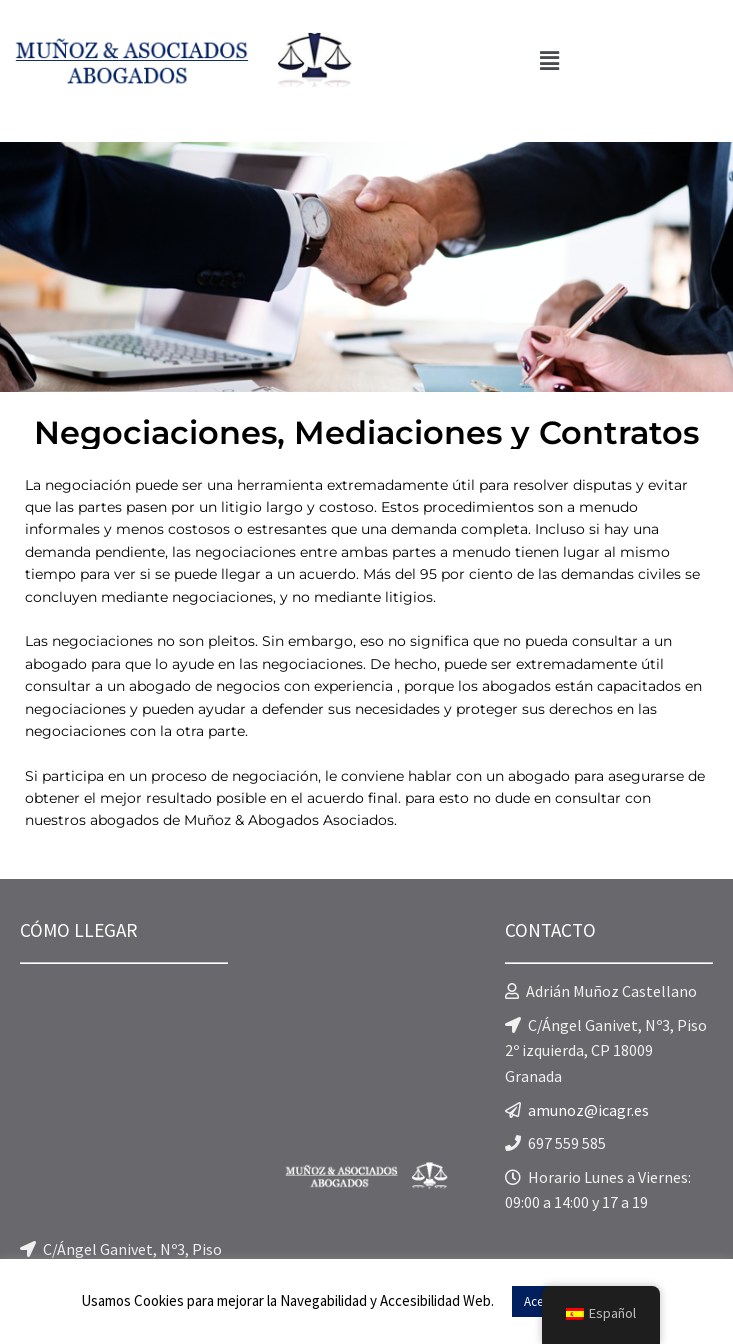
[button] (550, 60)
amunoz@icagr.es (588, 1110)
